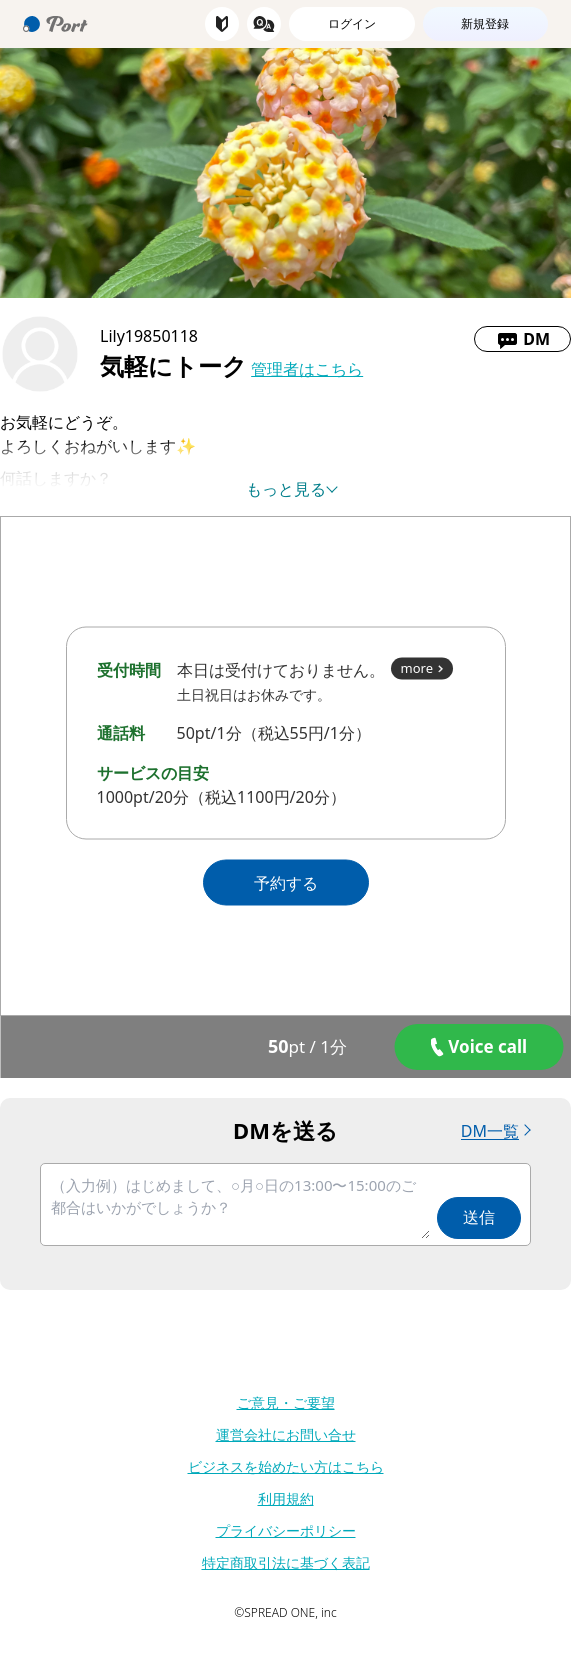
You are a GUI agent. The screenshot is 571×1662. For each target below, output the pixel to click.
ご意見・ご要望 (286, 1402)
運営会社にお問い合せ (286, 1434)
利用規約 (286, 1498)
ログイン (352, 23)
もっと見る (286, 489)
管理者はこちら (307, 369)
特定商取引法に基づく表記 (286, 1562)
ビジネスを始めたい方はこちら (286, 1466)
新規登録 (485, 23)
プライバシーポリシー (286, 1530)
